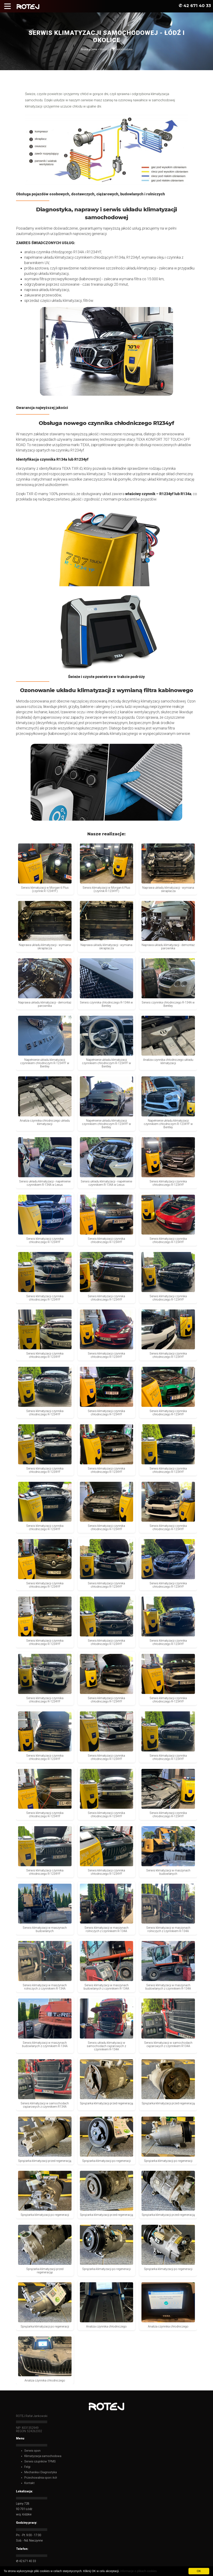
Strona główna (88, 49)
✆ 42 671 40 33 (195, 5)
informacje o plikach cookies (138, 2571)
